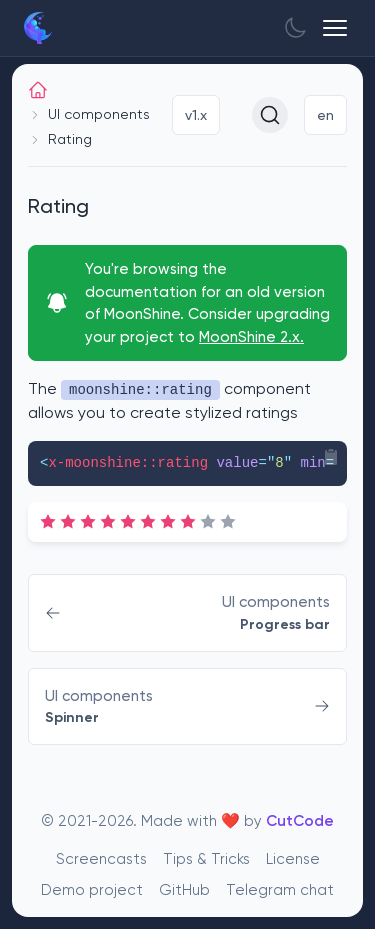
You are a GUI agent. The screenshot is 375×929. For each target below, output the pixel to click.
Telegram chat (280, 889)
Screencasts (101, 859)
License (293, 859)
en (325, 115)
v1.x (196, 115)
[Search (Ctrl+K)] (270, 115)
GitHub (184, 889)
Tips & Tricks (206, 859)
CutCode (300, 820)
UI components (99, 114)
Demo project (92, 889)
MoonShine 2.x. (251, 337)
